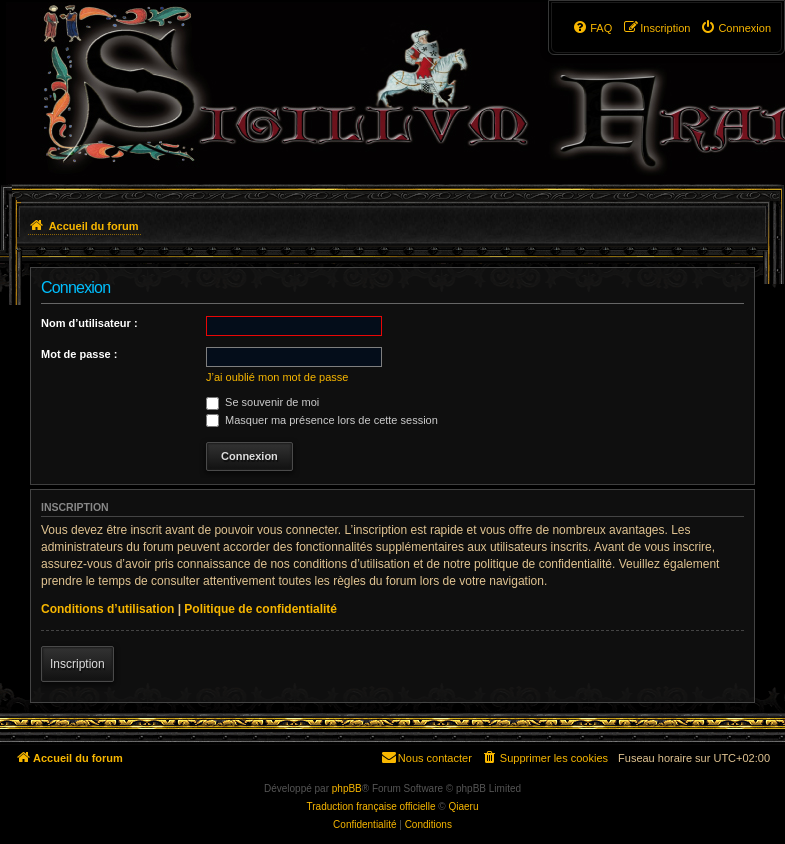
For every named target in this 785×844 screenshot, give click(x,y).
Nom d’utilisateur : (89, 323)
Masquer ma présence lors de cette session (322, 420)
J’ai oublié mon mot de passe (277, 377)
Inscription (77, 664)
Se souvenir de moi (262, 402)
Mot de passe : (79, 354)
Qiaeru (463, 806)
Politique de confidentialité (260, 609)
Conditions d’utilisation (107, 609)
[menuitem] (735, 28)
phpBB (347, 788)
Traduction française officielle (371, 806)
